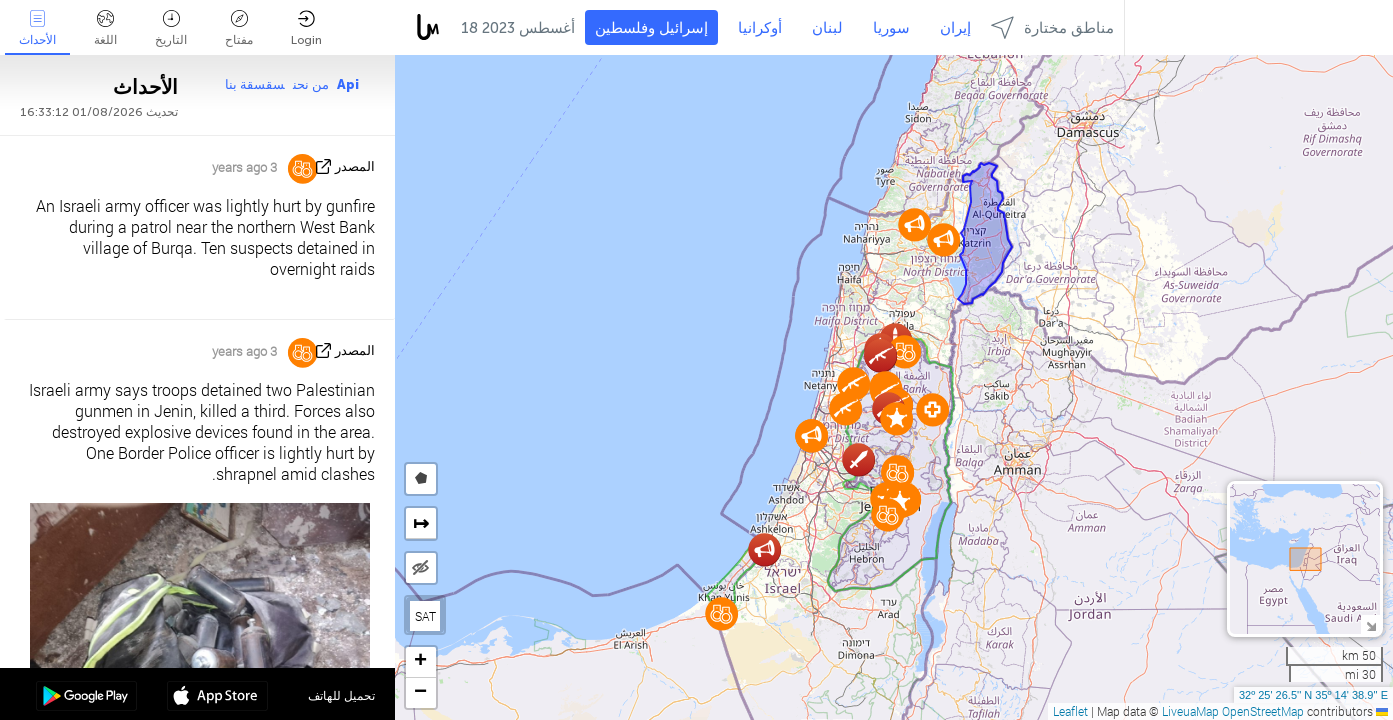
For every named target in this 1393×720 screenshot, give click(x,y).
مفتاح (239, 28)
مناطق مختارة (1052, 27)
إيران (955, 28)
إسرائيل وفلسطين (651, 28)
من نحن (311, 84)
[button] (887, 514)
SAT (425, 616)
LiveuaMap (1190, 711)
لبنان (827, 28)
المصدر (355, 166)
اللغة (105, 28)
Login (306, 28)
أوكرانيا (760, 28)
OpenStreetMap (1263, 711)
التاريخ (171, 28)
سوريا (891, 28)
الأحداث (37, 28)
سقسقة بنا (255, 84)
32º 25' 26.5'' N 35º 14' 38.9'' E (1313, 695)
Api (348, 84)
